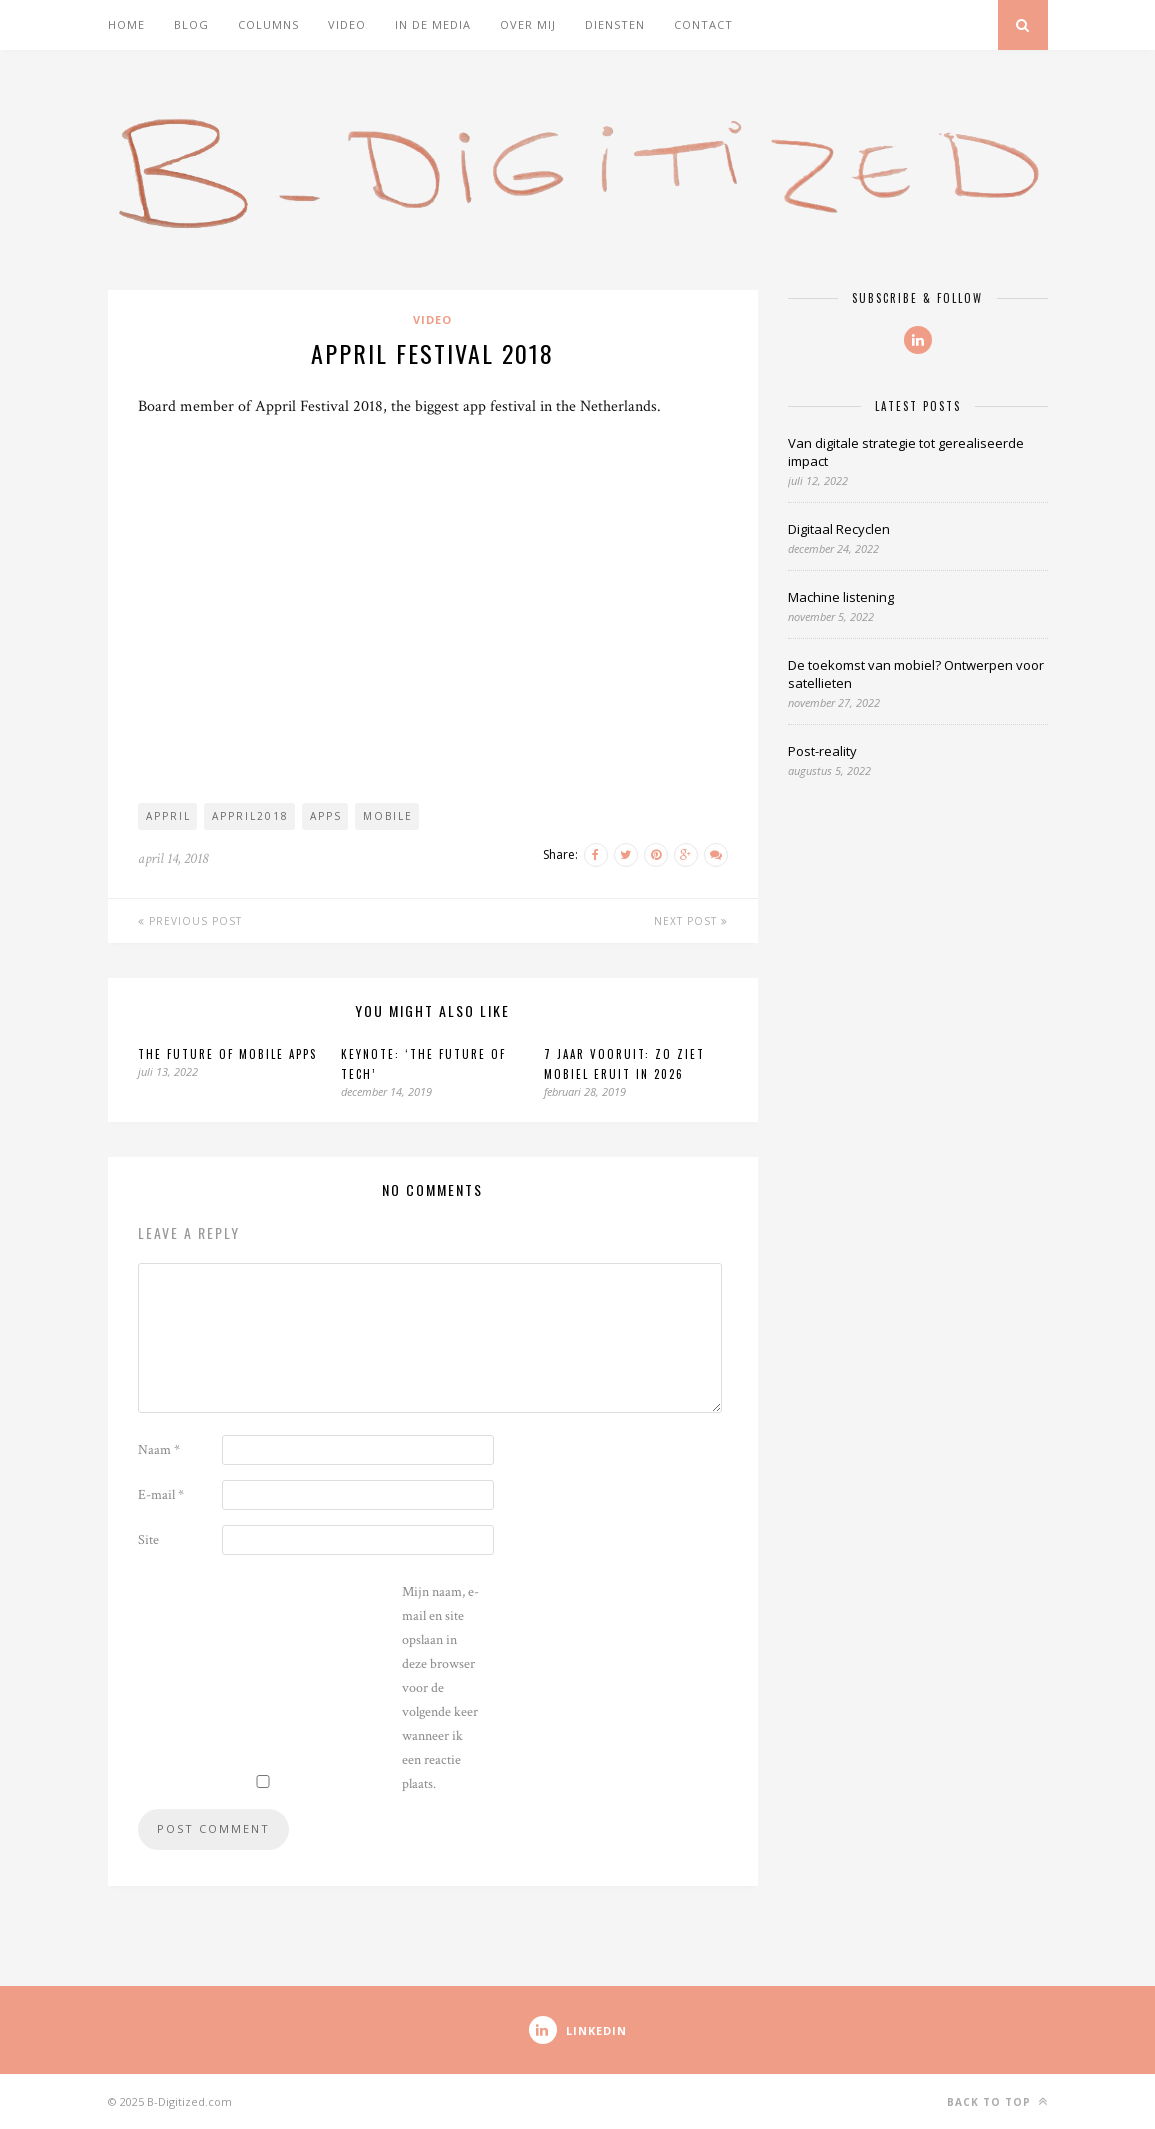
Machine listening (841, 597)
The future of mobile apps (227, 1054)
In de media (433, 24)
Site (148, 1540)
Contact (703, 24)
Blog (191, 24)
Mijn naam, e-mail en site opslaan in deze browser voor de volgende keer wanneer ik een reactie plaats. (440, 1688)
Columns (268, 24)
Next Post (691, 921)
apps (326, 816)
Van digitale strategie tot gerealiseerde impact (906, 452)
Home (126, 24)
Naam (159, 1450)
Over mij (528, 24)
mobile (388, 816)
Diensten (615, 24)
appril (168, 816)
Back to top (997, 2101)
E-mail (161, 1495)
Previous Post (190, 921)
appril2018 (250, 816)
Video (347, 24)
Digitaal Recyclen (839, 529)
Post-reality (822, 751)
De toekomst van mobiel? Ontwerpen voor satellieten (916, 674)
